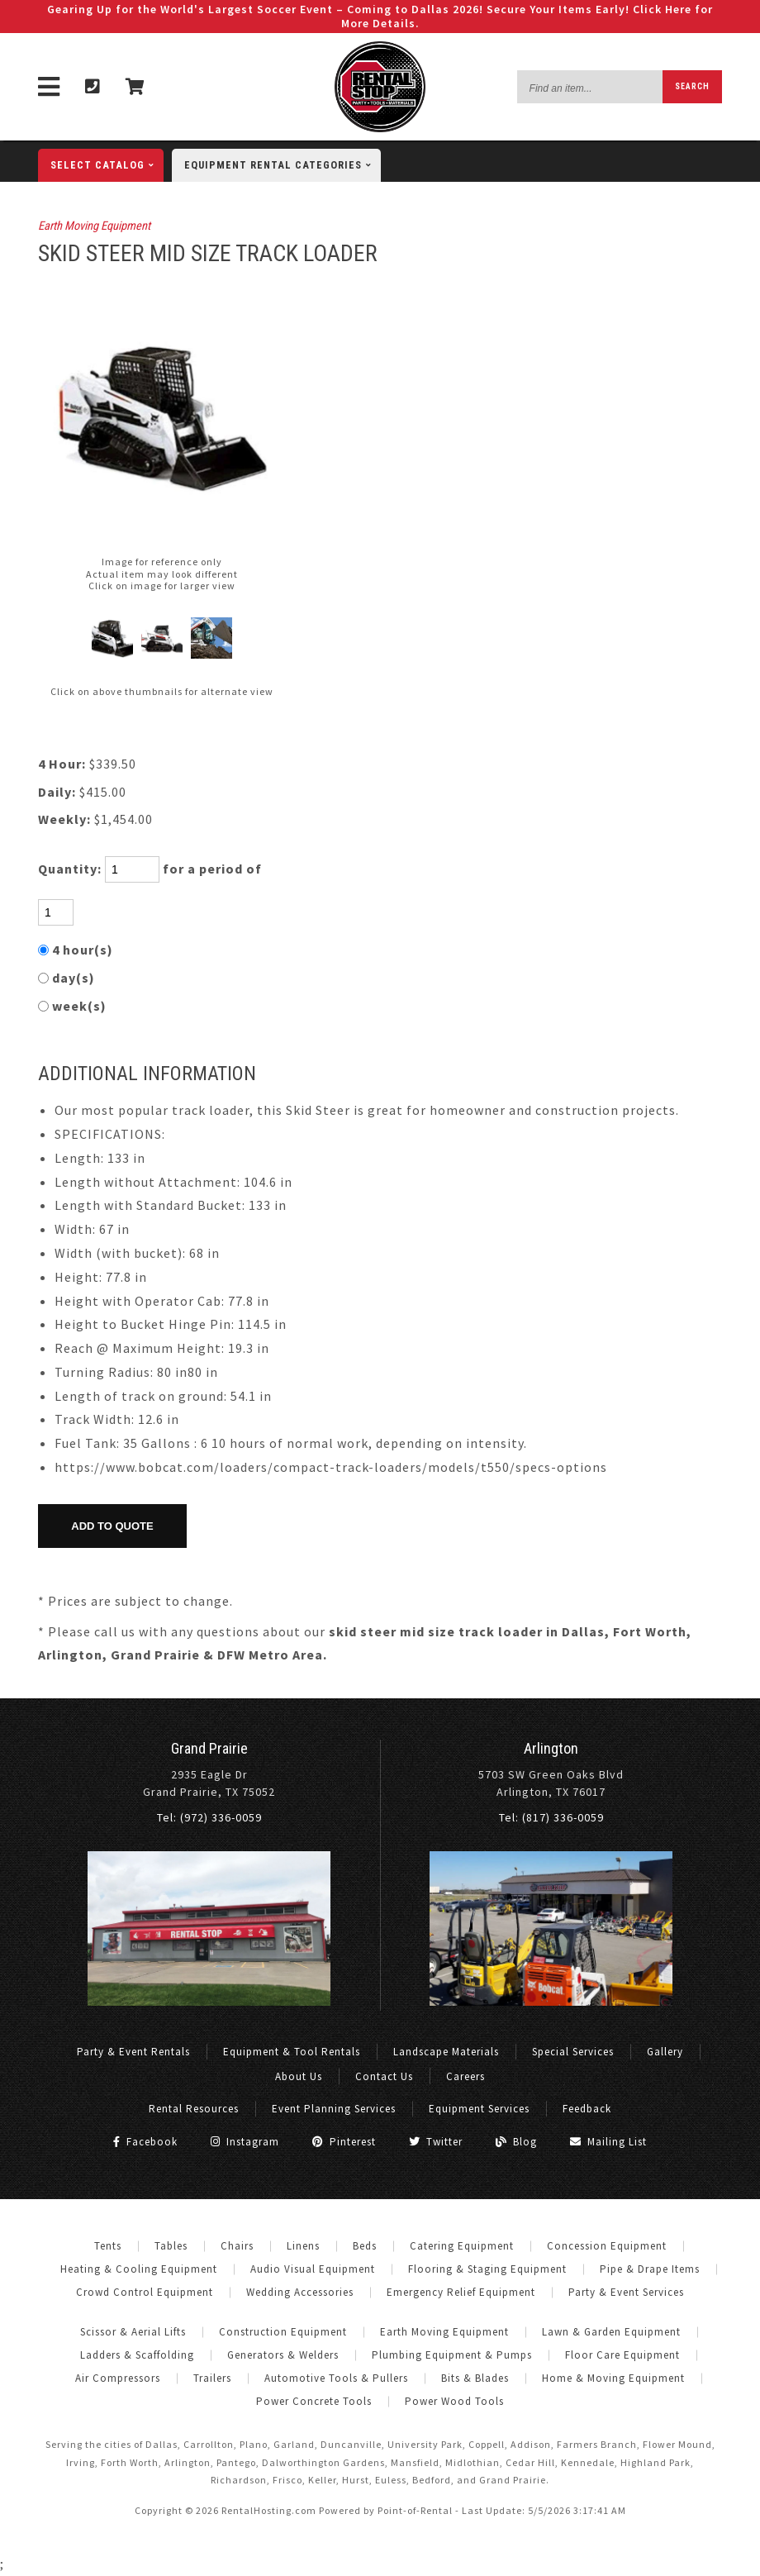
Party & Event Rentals (133, 2052)
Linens (303, 2246)
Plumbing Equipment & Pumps (452, 2355)
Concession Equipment (607, 2246)
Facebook (145, 2142)
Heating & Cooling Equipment (138, 2269)
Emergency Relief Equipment (461, 2292)
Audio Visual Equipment (312, 2269)
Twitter (436, 2142)
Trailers (212, 2378)
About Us (298, 2076)
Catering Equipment (462, 2246)
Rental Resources (194, 2109)
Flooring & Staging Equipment (487, 2269)
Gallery (665, 2052)
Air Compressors (117, 2378)
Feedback (587, 2109)
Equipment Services (479, 2109)
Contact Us (384, 2076)
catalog (107, 165)
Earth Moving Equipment (94, 226)
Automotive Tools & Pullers (336, 2378)
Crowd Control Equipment (144, 2292)
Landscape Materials (446, 2052)
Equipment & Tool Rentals (291, 2052)
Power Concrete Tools (314, 2401)
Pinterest (344, 2142)
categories (282, 165)
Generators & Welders (283, 2355)
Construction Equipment (283, 2332)
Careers (465, 2076)
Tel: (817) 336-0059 (551, 1817)
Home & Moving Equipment (613, 2378)
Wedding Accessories (300, 2292)
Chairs (237, 2246)
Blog (516, 2142)
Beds (365, 2246)
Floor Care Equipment (622, 2355)
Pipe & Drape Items (650, 2269)
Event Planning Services (334, 2109)
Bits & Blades (475, 2378)
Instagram (245, 2142)
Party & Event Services (626, 2292)
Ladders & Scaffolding (137, 2355)
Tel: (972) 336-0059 (209, 1817)
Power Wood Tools (454, 2401)
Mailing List (608, 2142)
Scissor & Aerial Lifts (133, 2332)
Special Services (573, 2052)
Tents (107, 2246)
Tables (171, 2246)
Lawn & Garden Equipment (611, 2332)
